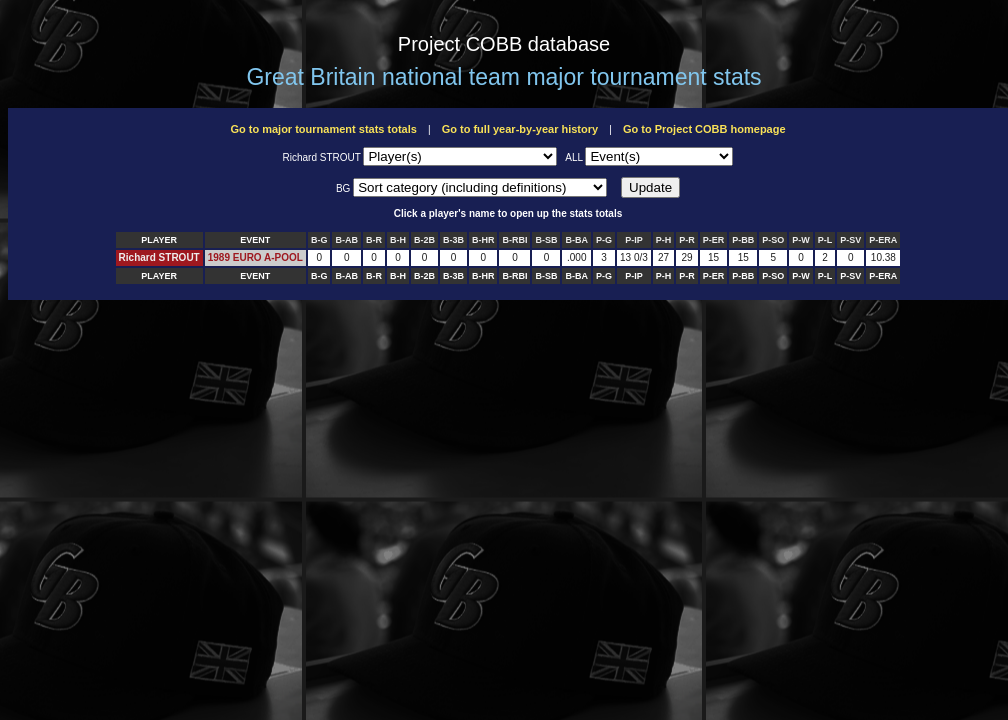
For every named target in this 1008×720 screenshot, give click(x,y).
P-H (664, 240)
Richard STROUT (159, 257)
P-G (604, 240)
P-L (825, 240)
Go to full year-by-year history (520, 129)
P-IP (634, 240)
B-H (398, 240)
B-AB (346, 240)
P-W (801, 240)
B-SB (546, 240)
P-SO (773, 240)
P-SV (850, 240)
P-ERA (883, 240)
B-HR (483, 240)
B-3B (453, 240)
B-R (374, 240)
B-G (319, 240)
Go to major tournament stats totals (323, 129)
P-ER (714, 240)
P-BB (743, 240)
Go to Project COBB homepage (704, 129)
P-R (687, 240)
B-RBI (514, 240)
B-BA (576, 240)
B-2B (424, 240)
